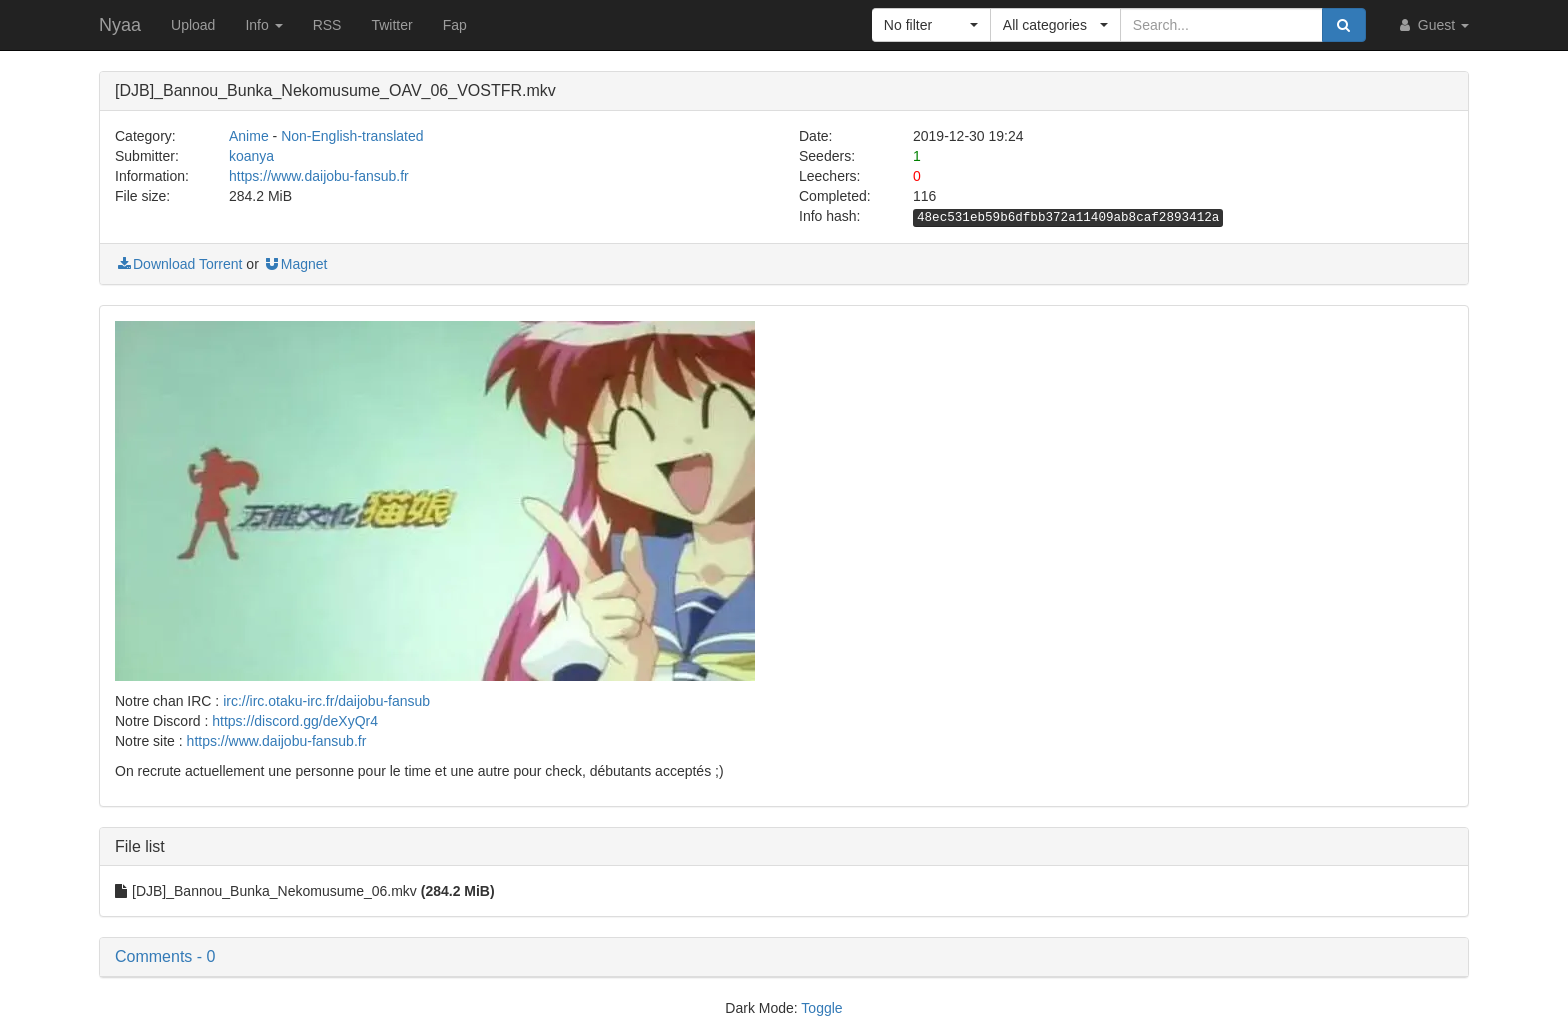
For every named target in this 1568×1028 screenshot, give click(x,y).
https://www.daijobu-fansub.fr (319, 176)
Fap (455, 25)
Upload (193, 25)
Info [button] (263, 25)
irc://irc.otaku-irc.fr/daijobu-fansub (326, 701)
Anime (249, 136)
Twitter (391, 25)
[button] (931, 25)
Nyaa (120, 25)
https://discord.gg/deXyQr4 (295, 721)
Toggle (821, 1008)
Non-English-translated (352, 136)
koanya (251, 156)
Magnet (295, 264)
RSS (327, 25)
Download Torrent (178, 264)
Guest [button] (1432, 25)
